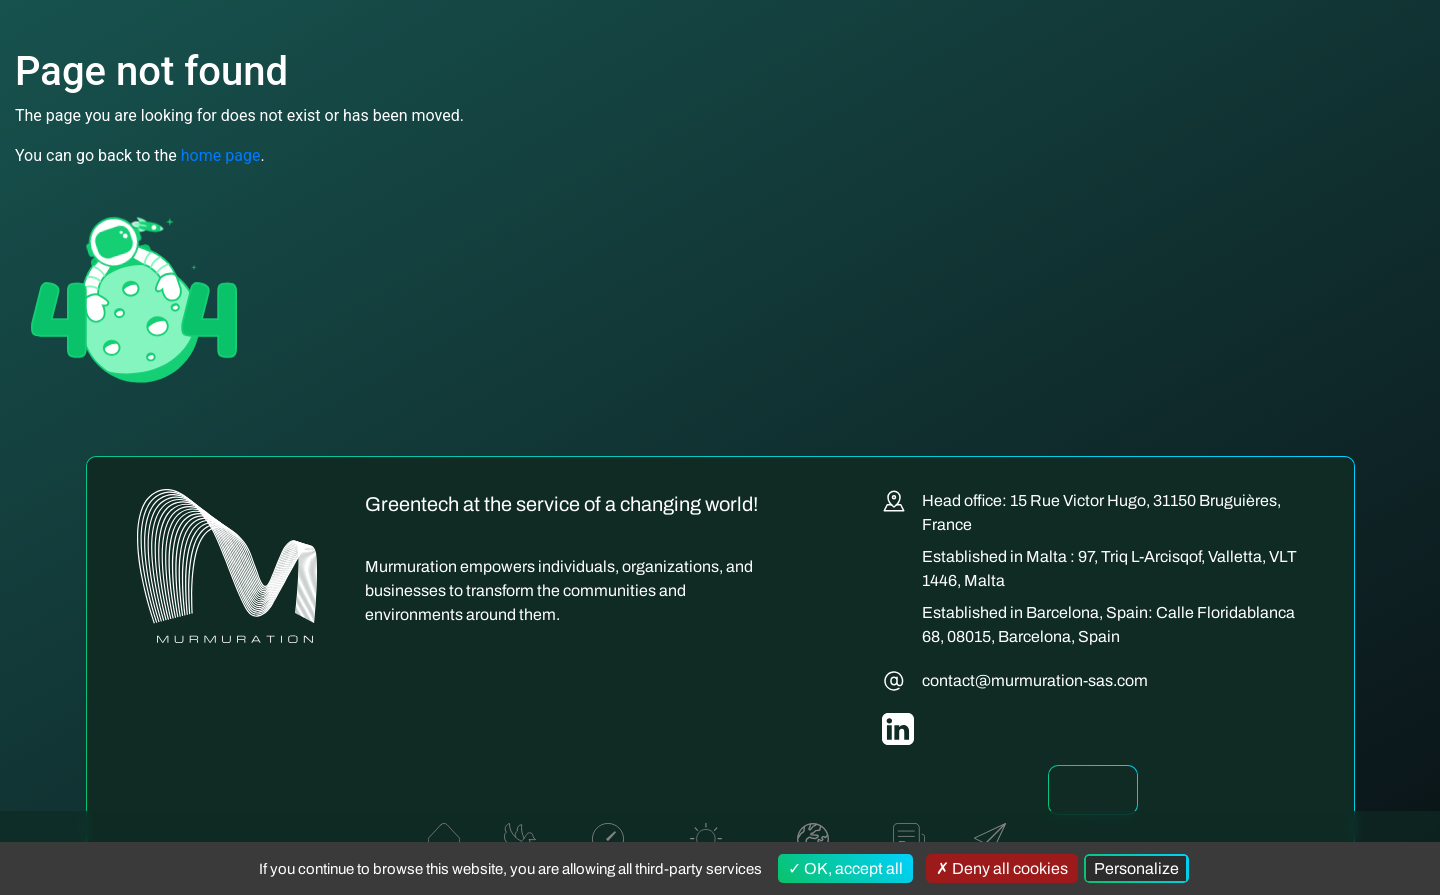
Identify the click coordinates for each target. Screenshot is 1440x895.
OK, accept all (845, 868)
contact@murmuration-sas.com (1035, 680)
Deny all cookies (1002, 868)
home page (221, 155)
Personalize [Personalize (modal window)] (1136, 868)
